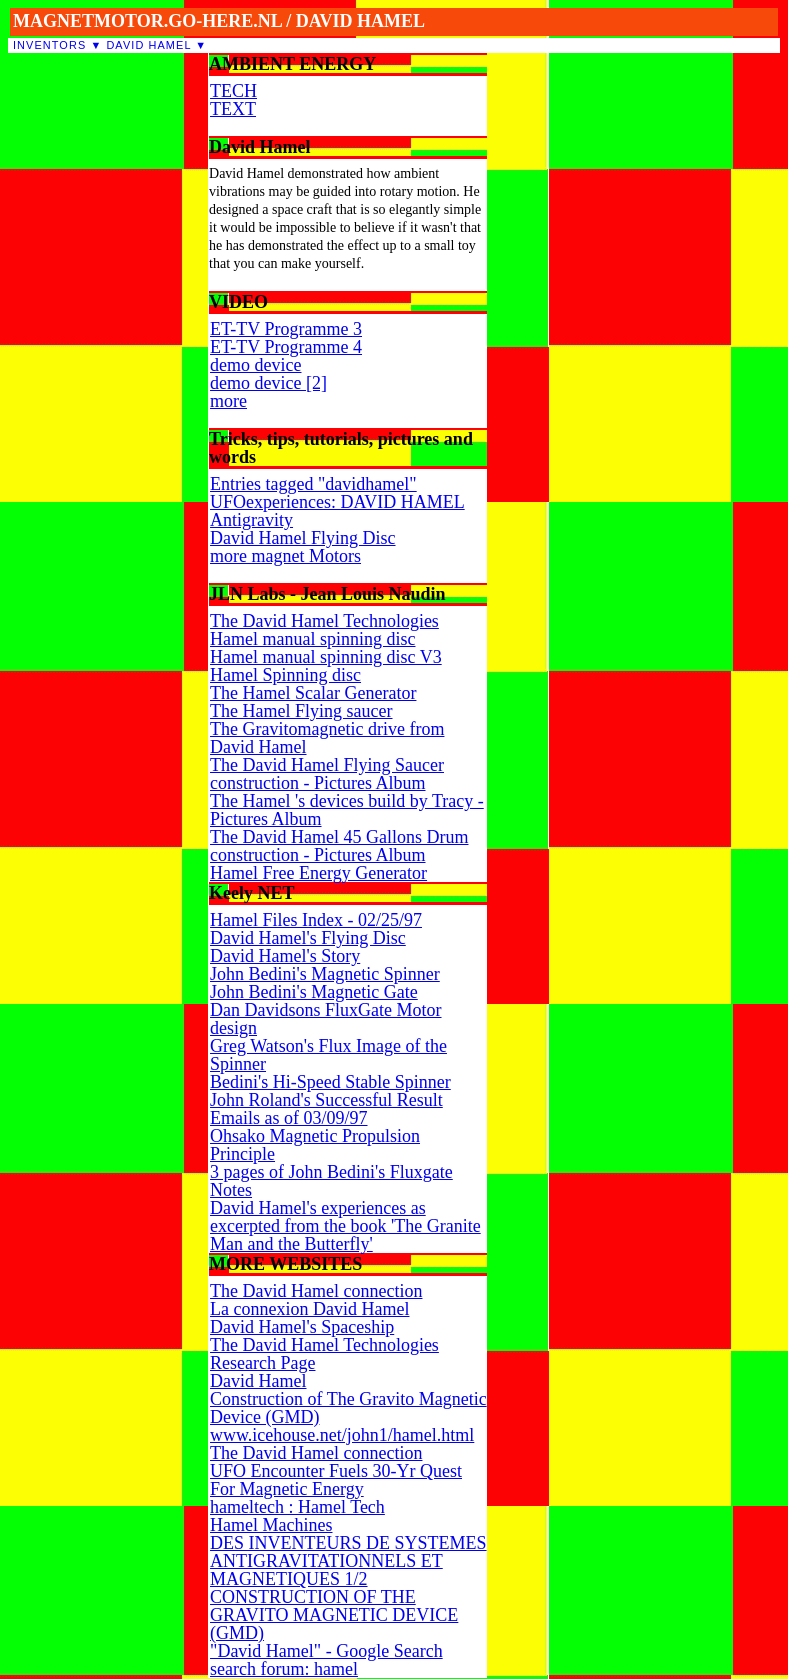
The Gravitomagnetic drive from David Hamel (327, 738)
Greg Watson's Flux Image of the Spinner (328, 1055)
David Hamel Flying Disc (302, 538)
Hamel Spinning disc (285, 675)
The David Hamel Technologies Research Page (324, 1354)
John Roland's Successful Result (326, 1100)
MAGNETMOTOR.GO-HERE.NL (147, 21)
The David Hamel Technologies (324, 621)
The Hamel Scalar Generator (313, 693)
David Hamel (148, 45)
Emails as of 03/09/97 (288, 1118)
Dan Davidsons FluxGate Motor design (325, 1019)
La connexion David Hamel (309, 1309)
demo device (255, 365)
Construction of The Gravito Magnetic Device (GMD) (348, 1408)
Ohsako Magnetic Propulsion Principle (315, 1145)
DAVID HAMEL (360, 21)
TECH (233, 91)
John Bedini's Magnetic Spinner (325, 974)
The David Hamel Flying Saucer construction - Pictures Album (327, 774)
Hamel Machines (271, 1525)
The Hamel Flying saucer (301, 711)
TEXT (233, 109)
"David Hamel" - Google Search (326, 1651)
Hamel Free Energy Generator (318, 873)
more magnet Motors (285, 556)
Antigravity (251, 520)
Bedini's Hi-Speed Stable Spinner (330, 1082)
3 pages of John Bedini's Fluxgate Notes (331, 1181)
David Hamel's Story (285, 956)
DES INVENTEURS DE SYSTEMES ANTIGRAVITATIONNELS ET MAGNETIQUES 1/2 (348, 1561)
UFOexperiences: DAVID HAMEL (337, 502)
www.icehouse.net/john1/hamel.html (342, 1435)
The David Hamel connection (316, 1291)
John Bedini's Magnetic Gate (314, 992)
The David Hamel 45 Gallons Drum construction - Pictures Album (339, 846)
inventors (49, 45)
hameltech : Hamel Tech (297, 1507)
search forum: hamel (284, 1669)
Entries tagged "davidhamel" (313, 484)
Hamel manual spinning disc (312, 639)
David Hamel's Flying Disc (308, 938)
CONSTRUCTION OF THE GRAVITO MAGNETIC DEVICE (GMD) (334, 1615)
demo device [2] (268, 383)
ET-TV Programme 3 (286, 329)
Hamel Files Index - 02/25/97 (316, 920)
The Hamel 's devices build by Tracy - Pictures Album (347, 810)
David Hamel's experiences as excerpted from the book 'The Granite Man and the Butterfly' (345, 1226)
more (228, 401)
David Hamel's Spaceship (302, 1327)
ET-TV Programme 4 (286, 347)
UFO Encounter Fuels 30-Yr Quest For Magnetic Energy (336, 1480)
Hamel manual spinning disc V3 (326, 657)
